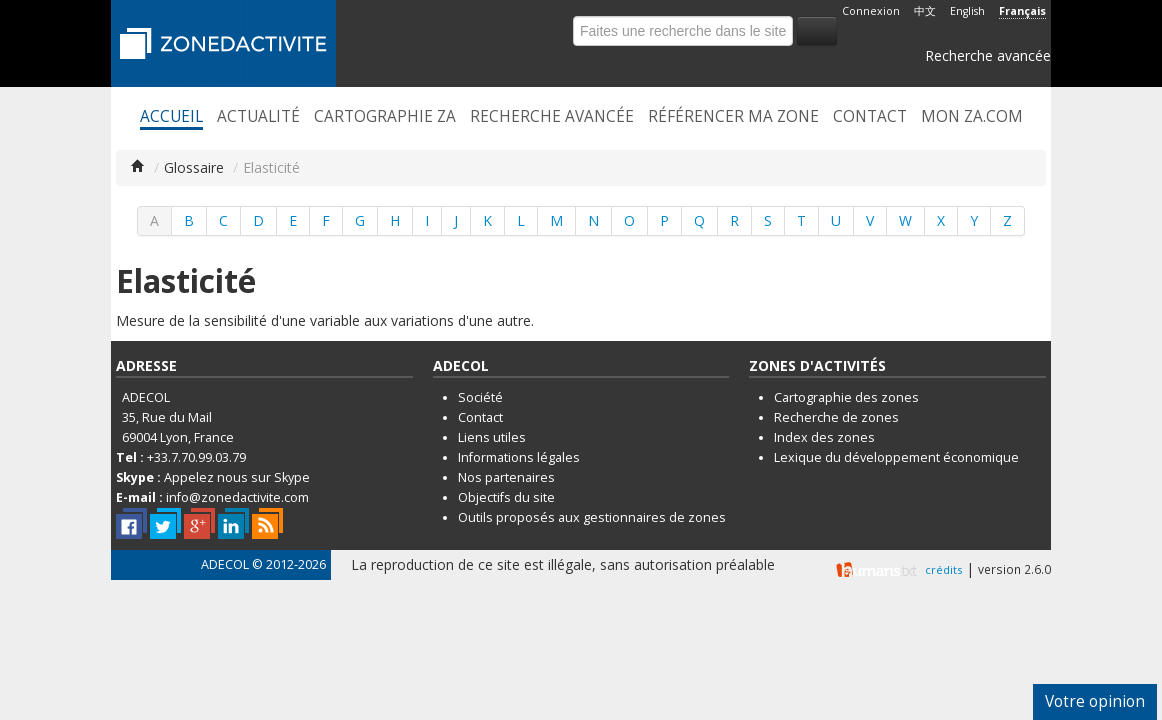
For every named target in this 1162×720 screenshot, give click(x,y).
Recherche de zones (836, 417)
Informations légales (519, 457)
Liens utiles (492, 437)
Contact (870, 117)
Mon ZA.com (972, 117)
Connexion (871, 11)
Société (480, 397)
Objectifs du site (506, 497)
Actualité (258, 117)
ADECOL (225, 564)
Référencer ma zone (733, 117)
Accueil (171, 117)
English (967, 11)
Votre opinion (1095, 701)
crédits (943, 569)
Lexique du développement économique (896, 457)
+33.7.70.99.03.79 (196, 457)
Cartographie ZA (385, 117)
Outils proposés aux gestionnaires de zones (592, 517)
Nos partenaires (506, 477)
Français (1022, 11)
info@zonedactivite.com (237, 497)
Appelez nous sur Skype (237, 477)
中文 (925, 11)
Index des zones (824, 437)
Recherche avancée (988, 55)
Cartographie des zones (846, 397)
